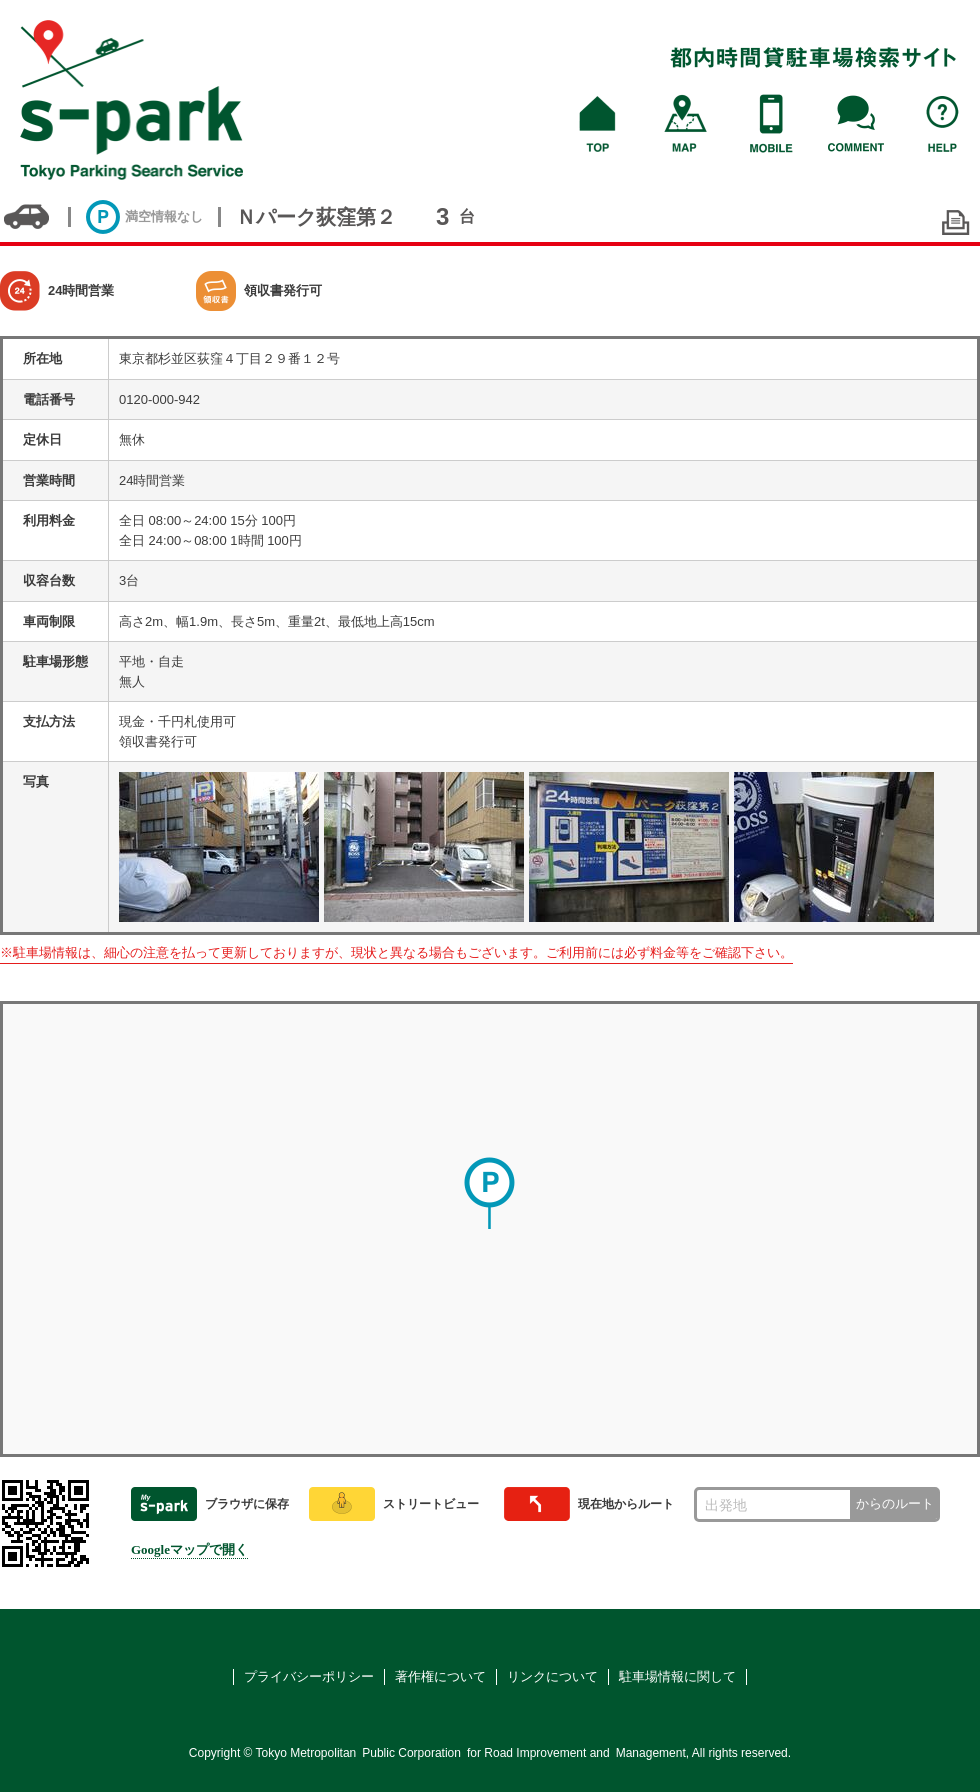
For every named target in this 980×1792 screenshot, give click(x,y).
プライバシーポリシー (309, 1676)
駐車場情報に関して (677, 1676)
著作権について (440, 1676)
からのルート (895, 1503)
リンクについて (552, 1676)
